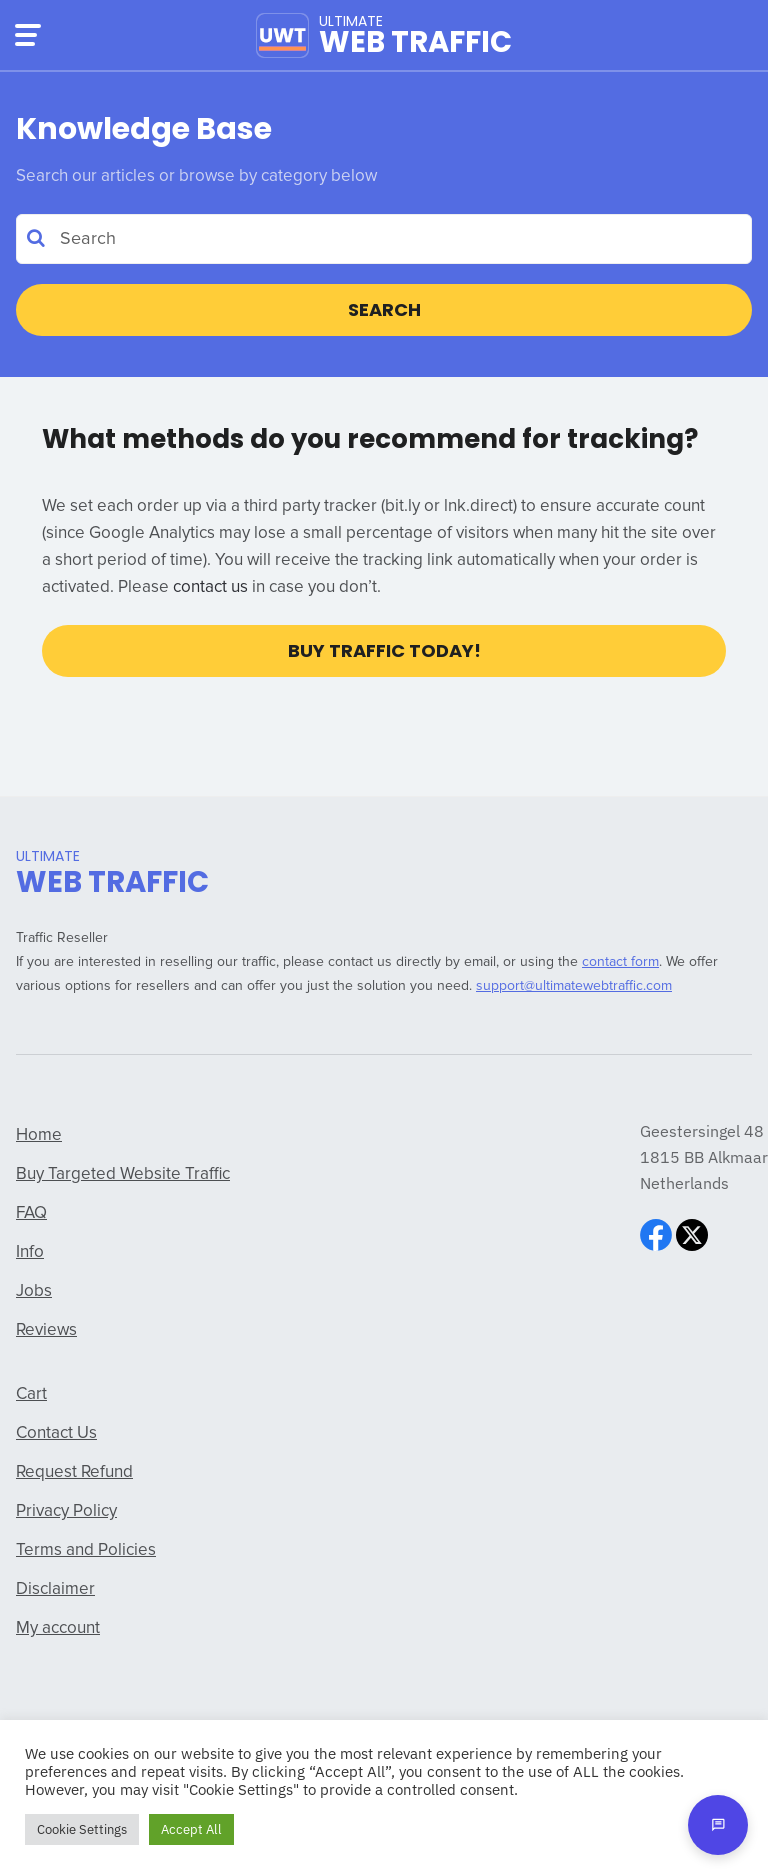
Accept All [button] (191, 1829)
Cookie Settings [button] (82, 1829)
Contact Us (56, 1433)
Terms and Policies (86, 1550)
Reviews (46, 1330)
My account (58, 1628)
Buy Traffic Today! (384, 650)
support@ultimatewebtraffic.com (574, 986)
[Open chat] (718, 1825)
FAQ (31, 1213)
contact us (210, 587)
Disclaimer (55, 1589)
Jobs (34, 1291)
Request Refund (74, 1472)
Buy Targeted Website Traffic (123, 1174)
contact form (620, 962)
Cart (31, 1394)
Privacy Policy (66, 1511)
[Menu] (28, 35)
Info (30, 1252)
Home (39, 1135)
